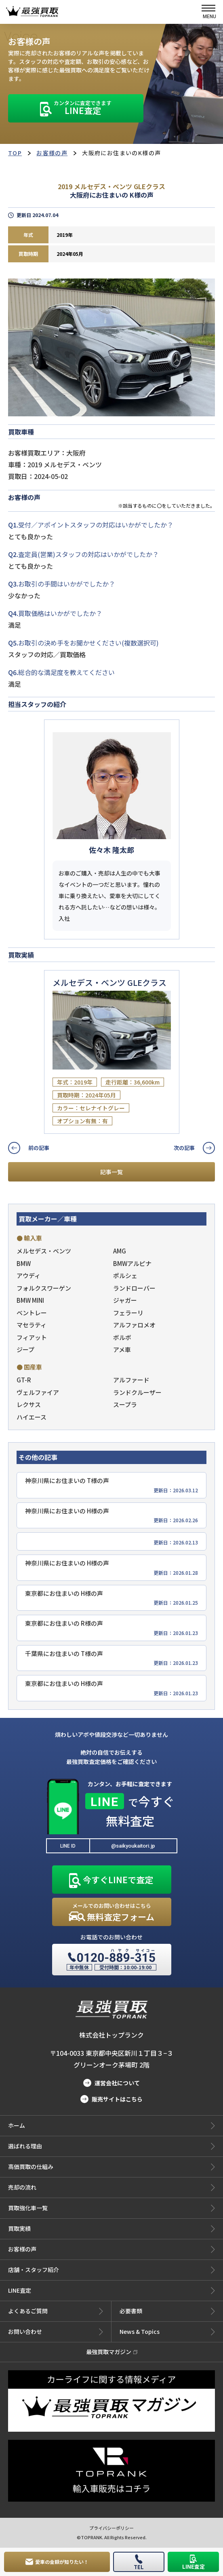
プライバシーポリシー (111, 2528)
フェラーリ (128, 1312)
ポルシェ (125, 1275)
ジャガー (125, 1300)
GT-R (24, 1380)
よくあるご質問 (55, 2311)
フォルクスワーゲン (44, 1288)
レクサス (29, 1404)
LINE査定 (111, 2291)
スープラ (125, 1404)
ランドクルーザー (137, 1392)
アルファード (131, 1380)
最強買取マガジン (111, 2352)
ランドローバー (134, 1288)
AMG (119, 1251)
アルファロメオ (134, 1325)
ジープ (25, 1349)
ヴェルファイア (38, 1392)
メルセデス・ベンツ (44, 1251)
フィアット (32, 1337)
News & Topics (167, 2332)
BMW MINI (30, 1300)
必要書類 (167, 2311)
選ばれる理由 (111, 2146)
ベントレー (32, 1312)
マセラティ (31, 1325)
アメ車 (122, 1349)
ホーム (111, 2126)
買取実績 (111, 2229)
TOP (15, 153)
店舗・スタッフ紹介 (111, 2270)
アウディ (28, 1275)
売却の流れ (111, 2187)
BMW (24, 1263)
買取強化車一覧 (111, 2208)
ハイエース (31, 1417)
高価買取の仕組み (111, 2167)
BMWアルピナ (132, 1263)
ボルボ (122, 1337)
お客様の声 (51, 153)
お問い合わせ (55, 2332)
